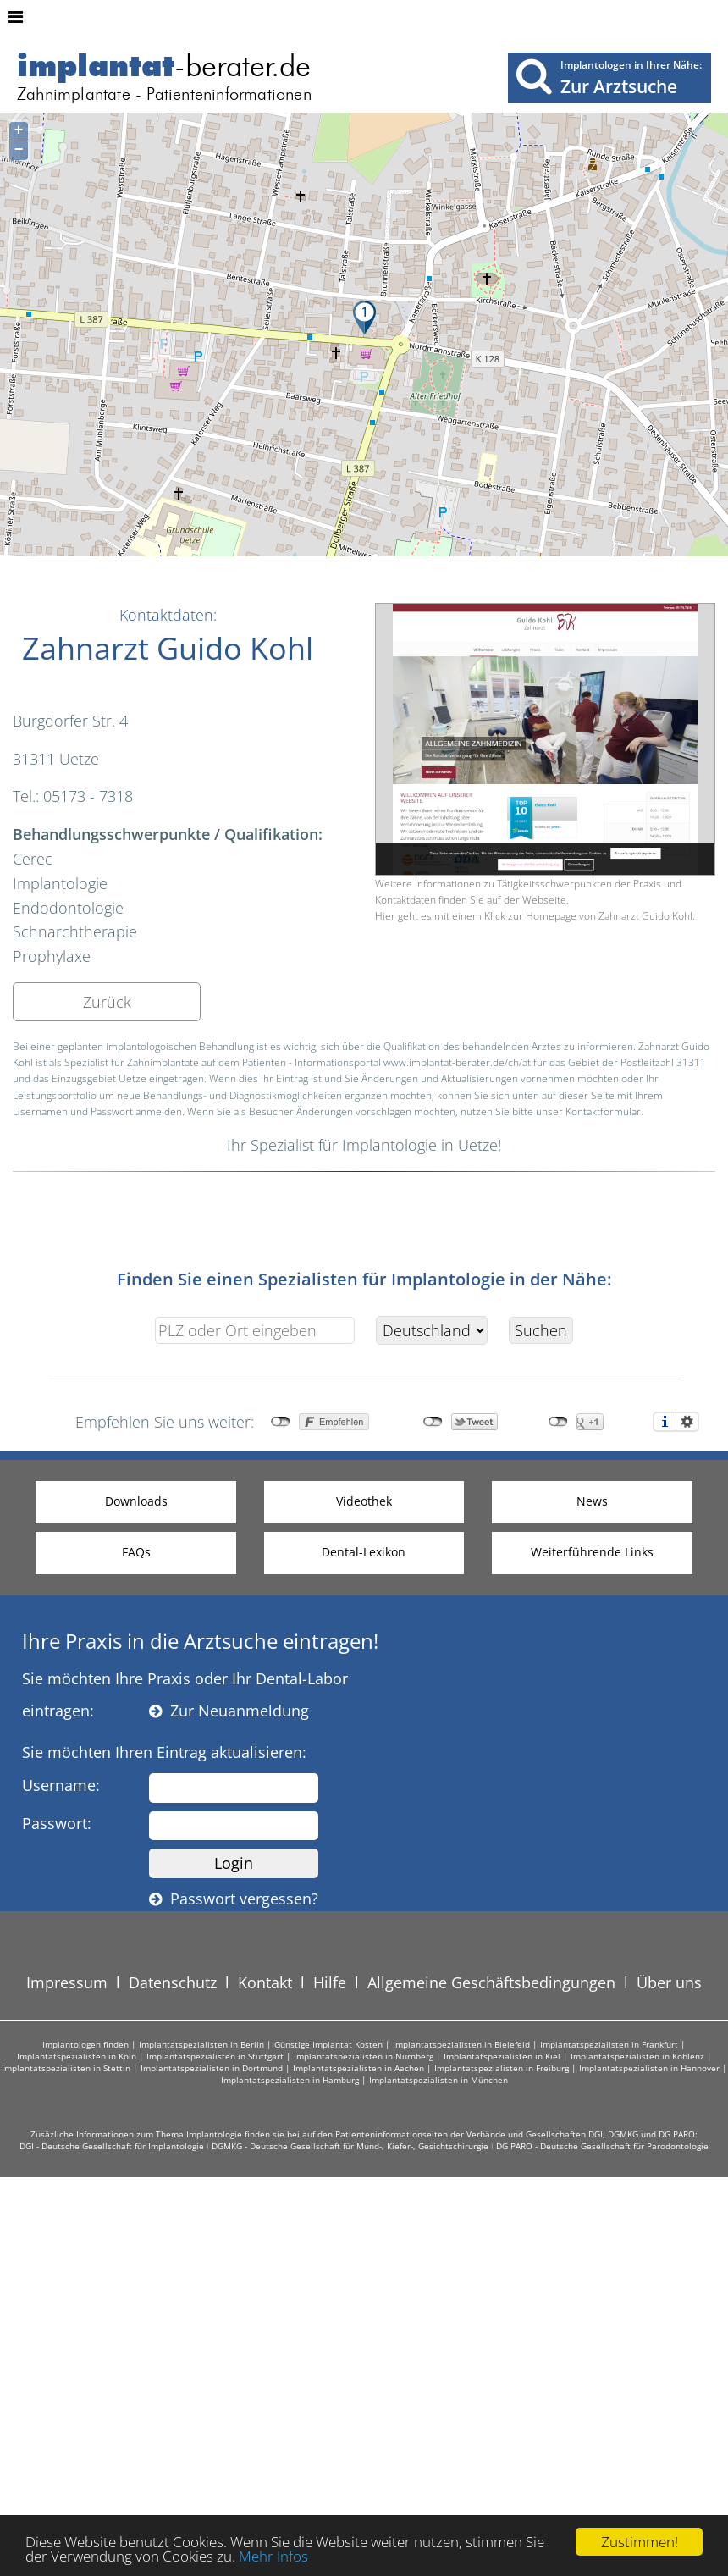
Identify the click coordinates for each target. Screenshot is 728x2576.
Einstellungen (687, 1422)
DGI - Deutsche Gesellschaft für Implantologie (111, 2146)
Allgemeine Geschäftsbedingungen (491, 1982)
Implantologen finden (85, 2044)
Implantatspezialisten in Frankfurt (609, 2044)
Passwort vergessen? (233, 1898)
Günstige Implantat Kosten (328, 2044)
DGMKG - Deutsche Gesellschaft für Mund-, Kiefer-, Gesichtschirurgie (350, 2146)
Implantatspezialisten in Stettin (66, 2068)
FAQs (136, 1552)
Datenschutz (173, 1982)
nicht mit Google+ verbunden (558, 1422)
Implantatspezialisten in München (438, 2080)
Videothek (364, 1501)
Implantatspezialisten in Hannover (649, 2068)
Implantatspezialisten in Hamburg (290, 2080)
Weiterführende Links (592, 1552)
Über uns (669, 1982)
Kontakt (265, 1982)
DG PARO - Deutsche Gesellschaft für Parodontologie (602, 2146)
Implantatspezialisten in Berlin (201, 2044)
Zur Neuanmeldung (229, 1710)
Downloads (136, 1501)
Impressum (67, 1982)
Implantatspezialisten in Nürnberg (363, 2056)
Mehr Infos (273, 2557)
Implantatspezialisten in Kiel (502, 2056)
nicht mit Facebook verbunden (280, 1422)
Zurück (107, 1002)
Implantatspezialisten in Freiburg (501, 2068)
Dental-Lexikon (363, 1552)
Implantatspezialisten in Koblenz (637, 2056)
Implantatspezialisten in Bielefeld (461, 2044)
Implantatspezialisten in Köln (76, 2056)
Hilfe (329, 1982)
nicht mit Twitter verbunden (433, 1422)
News (592, 1501)
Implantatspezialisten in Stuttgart (215, 2056)
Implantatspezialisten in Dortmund (212, 2068)
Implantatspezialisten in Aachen (358, 2068)
